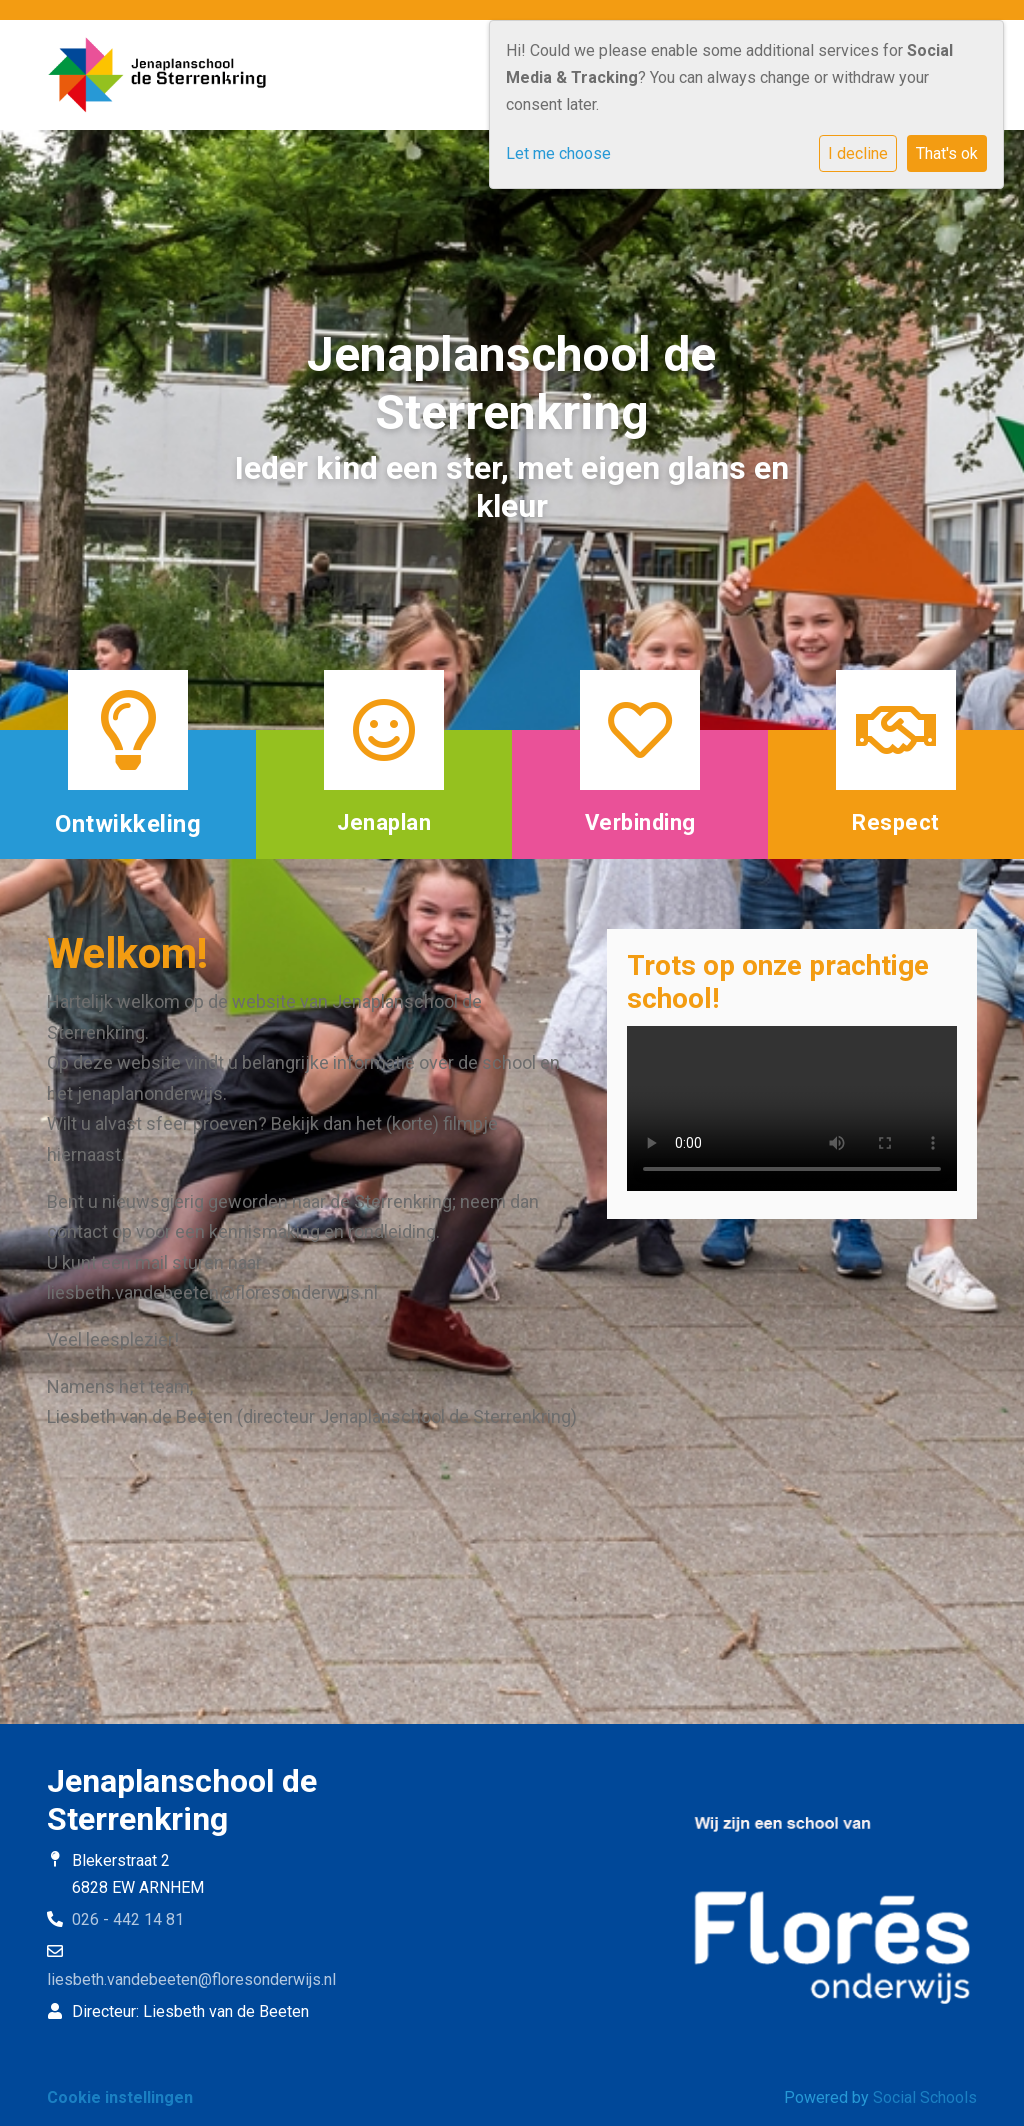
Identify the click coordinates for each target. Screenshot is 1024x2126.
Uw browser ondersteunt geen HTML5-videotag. (792, 1108)
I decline (858, 153)
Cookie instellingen (120, 2097)
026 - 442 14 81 (128, 1919)
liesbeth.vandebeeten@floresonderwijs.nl (191, 1979)
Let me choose (558, 153)
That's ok (947, 153)
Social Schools (925, 2097)
